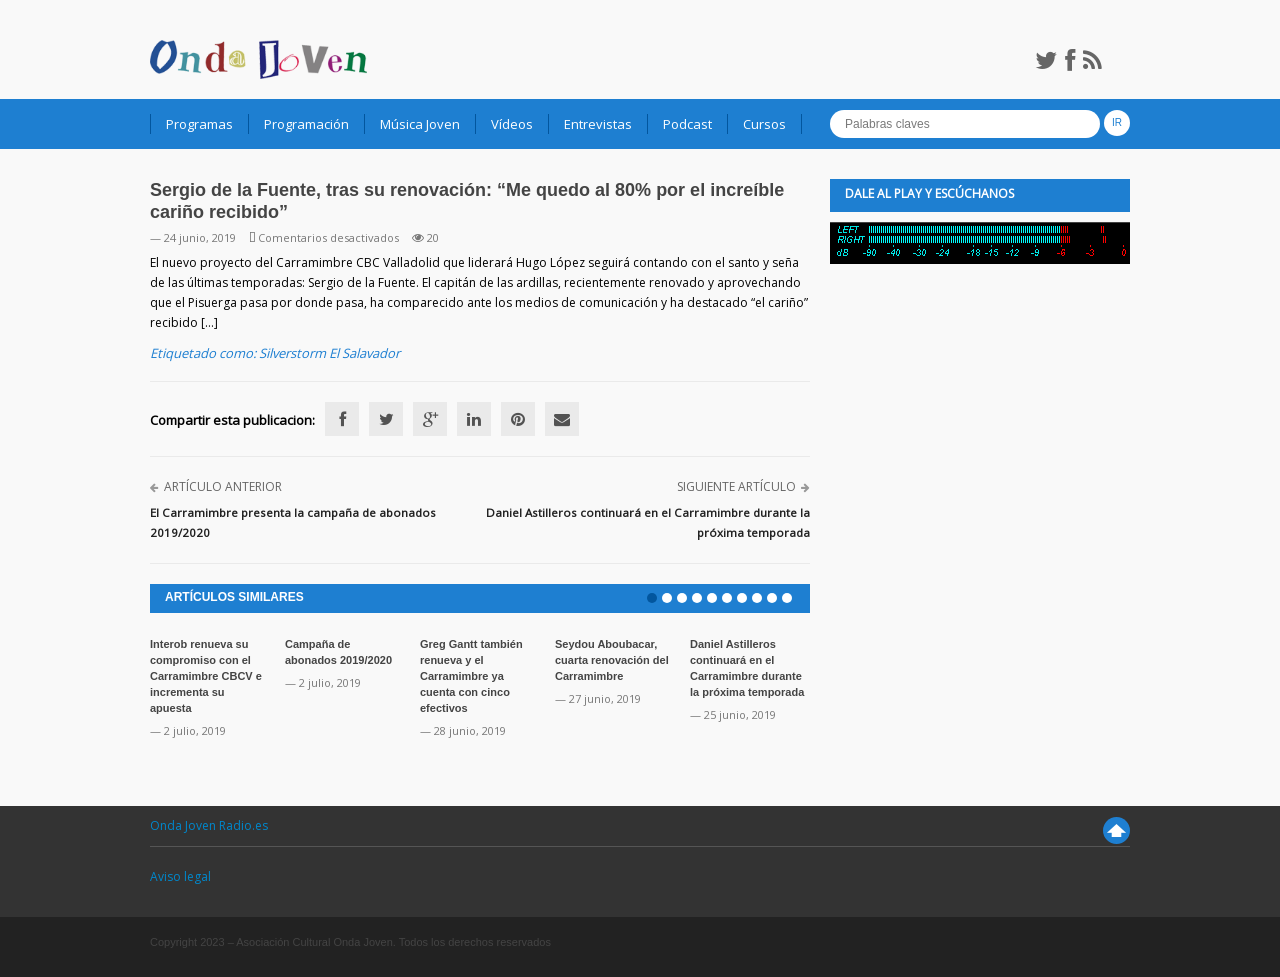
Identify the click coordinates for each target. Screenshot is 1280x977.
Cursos (764, 124)
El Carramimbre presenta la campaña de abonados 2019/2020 (293, 522)
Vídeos (512, 124)
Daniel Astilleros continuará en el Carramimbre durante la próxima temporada (648, 522)
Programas (199, 124)
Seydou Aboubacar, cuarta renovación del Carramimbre (612, 660)
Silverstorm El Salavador (329, 353)
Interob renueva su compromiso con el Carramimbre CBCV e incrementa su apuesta (206, 676)
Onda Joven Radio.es (209, 825)
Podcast (687, 124)
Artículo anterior (223, 486)
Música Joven (420, 124)
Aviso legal (180, 876)
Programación (306, 124)
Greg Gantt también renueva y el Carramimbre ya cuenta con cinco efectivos (471, 676)
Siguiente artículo (736, 486)
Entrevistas (598, 124)
